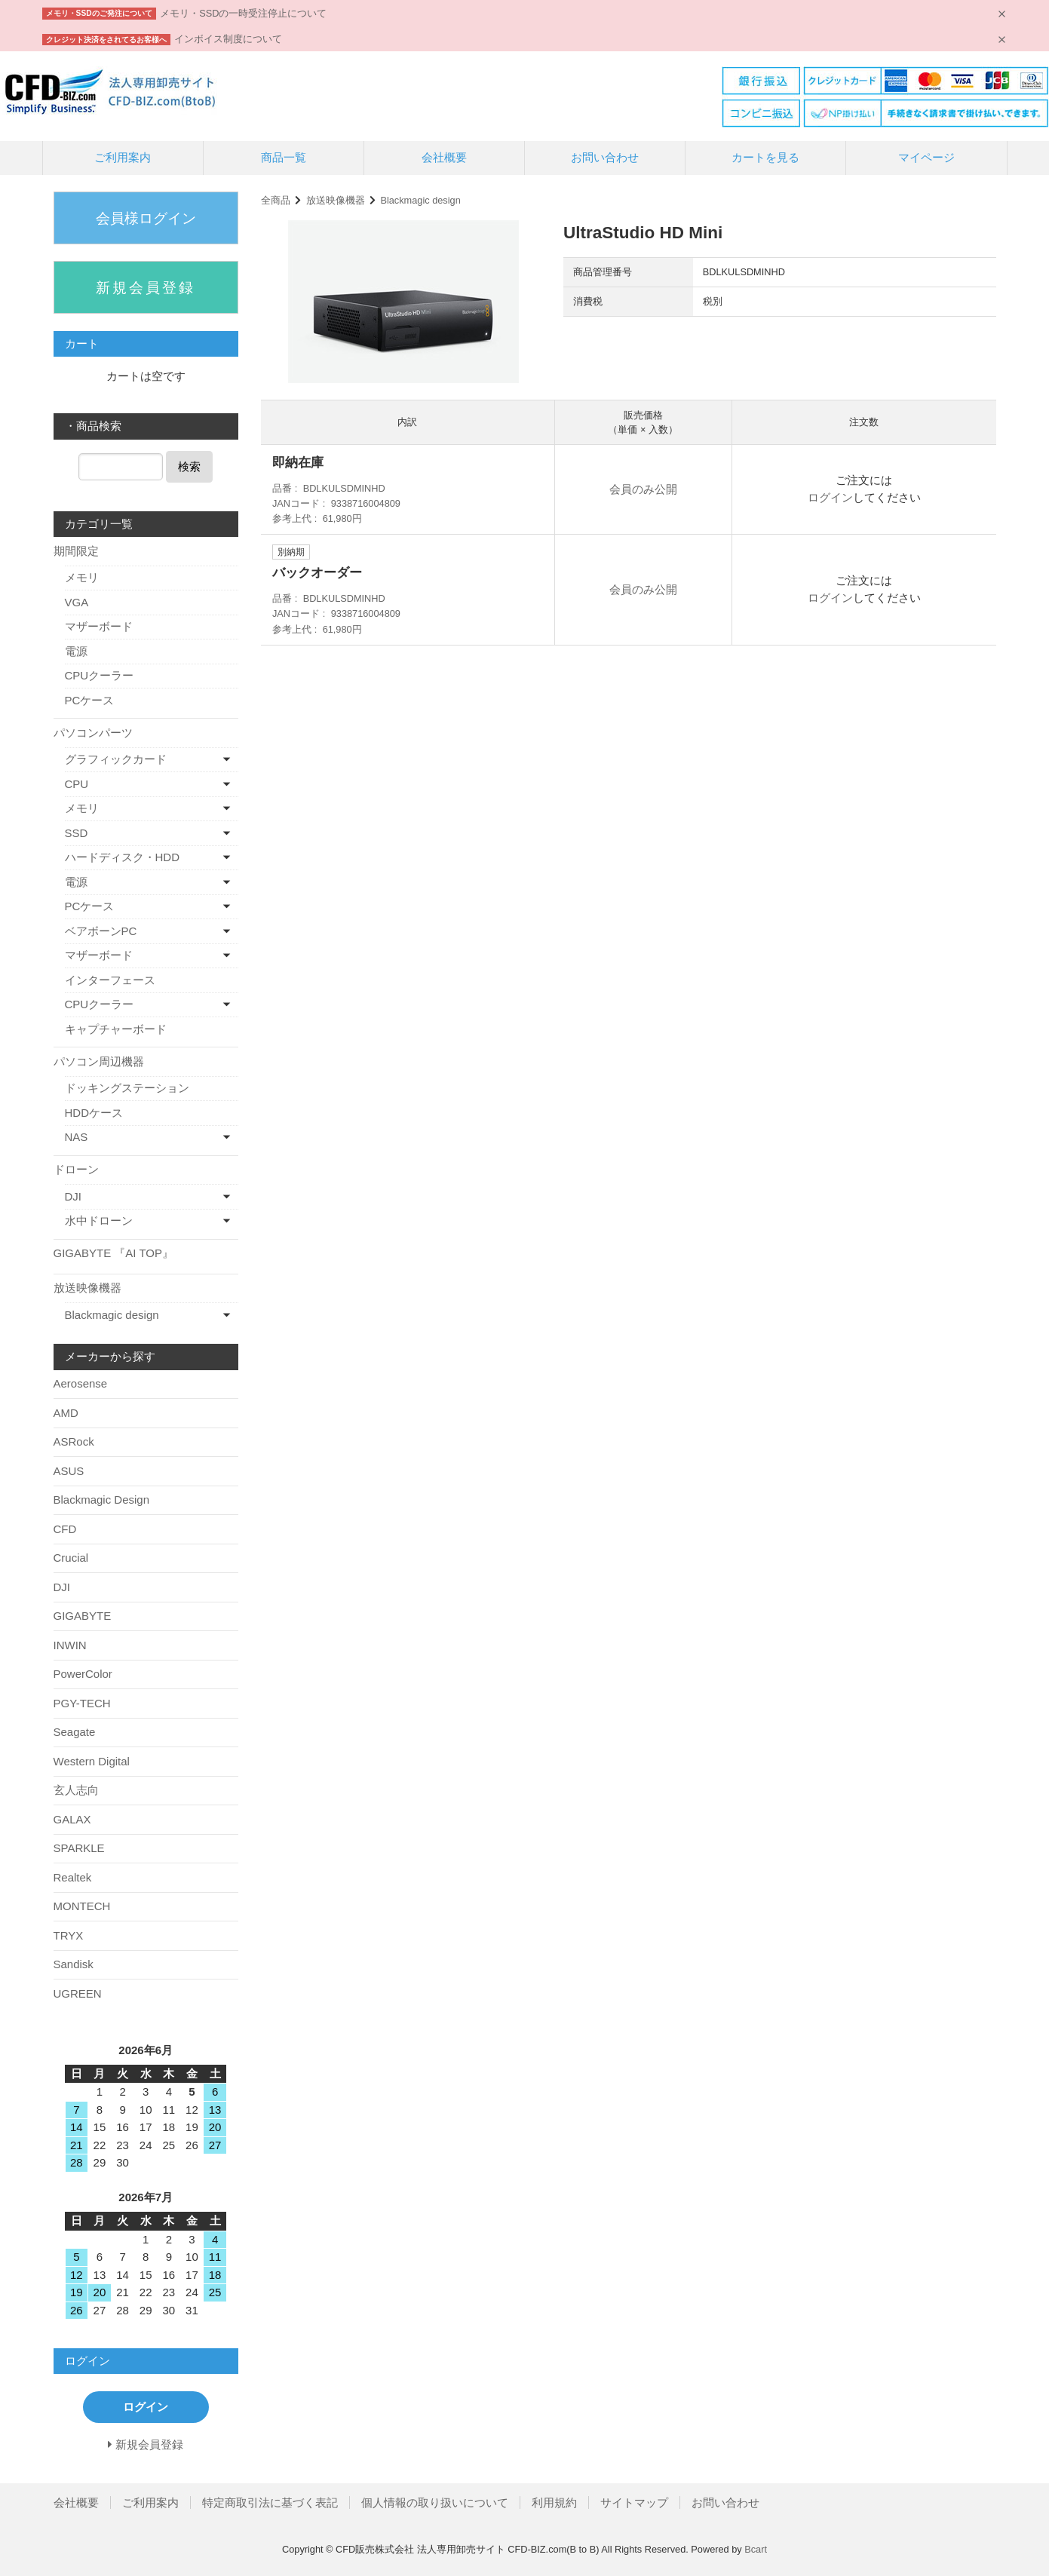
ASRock (74, 1441)
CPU (77, 783)
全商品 (275, 200)
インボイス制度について (228, 38)
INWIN (70, 1645)
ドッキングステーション (127, 1087)
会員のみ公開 (643, 489)
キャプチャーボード (116, 1029)
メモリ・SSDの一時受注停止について (243, 13)
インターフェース (110, 980)
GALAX (72, 1819)
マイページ (926, 157)
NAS (76, 1136)
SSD (76, 832)
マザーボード (99, 626)
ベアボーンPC (101, 931)
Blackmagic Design (102, 1499)
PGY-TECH (82, 1703)
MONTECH (82, 1906)
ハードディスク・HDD (122, 857)
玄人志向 (76, 1789)
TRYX (69, 1935)
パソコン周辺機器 (99, 1061)
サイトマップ (634, 2502)
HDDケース (94, 1112)
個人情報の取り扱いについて (434, 2502)
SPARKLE (79, 1848)
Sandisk (74, 1964)
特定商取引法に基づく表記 (270, 2502)
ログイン (830, 497)
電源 (76, 651)
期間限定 (76, 550)
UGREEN (78, 1993)
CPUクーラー (99, 675)
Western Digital (92, 1761)
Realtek (73, 1877)
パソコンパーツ (93, 732)
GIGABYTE (83, 1615)
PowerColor (83, 1673)
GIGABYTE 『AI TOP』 (114, 1253)
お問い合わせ (605, 157)
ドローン (76, 1169)
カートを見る (765, 157)
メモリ (82, 577)
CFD (65, 1529)
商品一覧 (283, 157)
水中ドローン (99, 1220)
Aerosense (81, 1383)
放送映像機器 (335, 200)
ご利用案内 (122, 157)
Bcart (755, 2549)
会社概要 (444, 157)
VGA (77, 602)
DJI (73, 1196)
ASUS (69, 1470)
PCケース (90, 700)
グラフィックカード (116, 759)
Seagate (75, 1731)
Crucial (71, 1557)
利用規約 (554, 2502)
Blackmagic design (420, 200)
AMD (66, 1412)
